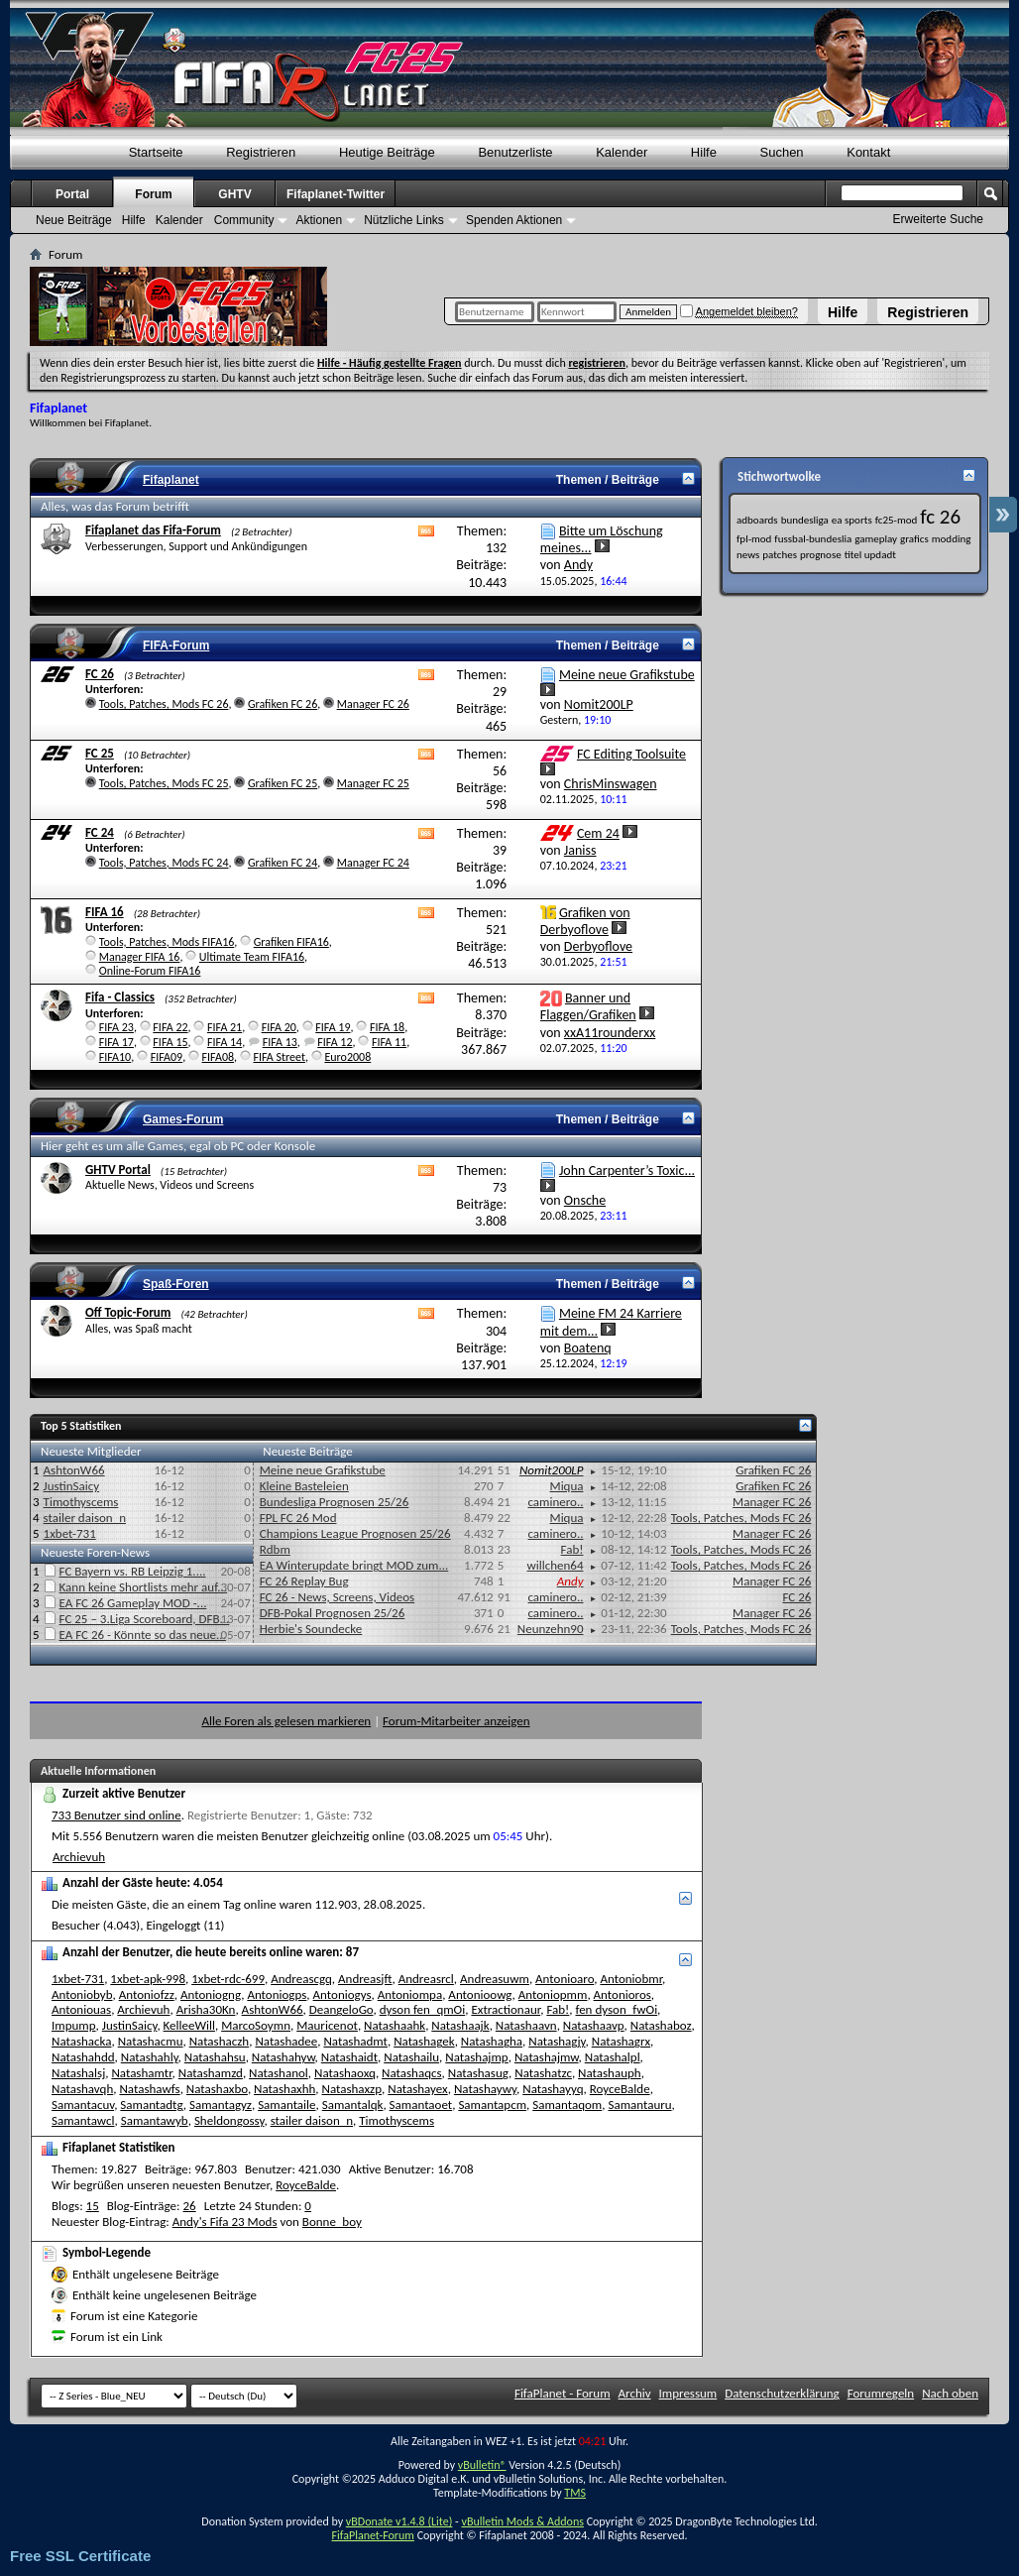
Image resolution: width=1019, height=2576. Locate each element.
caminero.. (555, 1501)
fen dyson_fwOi (617, 2009)
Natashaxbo (217, 2088)
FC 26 (99, 673)
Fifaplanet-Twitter (335, 194)
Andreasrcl (426, 1978)
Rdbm (275, 1549)
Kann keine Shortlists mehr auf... (143, 1587)
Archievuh (79, 1856)
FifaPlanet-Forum (372, 2535)
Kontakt (868, 152)
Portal (72, 194)
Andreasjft (365, 1978)
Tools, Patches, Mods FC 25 (164, 783)
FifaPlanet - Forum (562, 2393)
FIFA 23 (116, 1027)
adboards (757, 520)
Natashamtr (141, 2072)
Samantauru (639, 2104)
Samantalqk (353, 2104)
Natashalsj (78, 2072)
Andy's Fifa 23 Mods (225, 2221)
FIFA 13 (280, 1042)
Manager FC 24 (373, 863)
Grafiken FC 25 (282, 783)
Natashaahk (394, 2025)
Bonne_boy (332, 2221)
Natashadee (286, 2041)
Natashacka (81, 2041)
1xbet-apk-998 (147, 1978)
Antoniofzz (146, 1994)
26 (189, 2205)
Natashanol (278, 2072)
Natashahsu (215, 2056)
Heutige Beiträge (387, 152)
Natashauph (609, 2072)
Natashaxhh (284, 2088)
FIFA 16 (104, 911)
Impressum (688, 2393)
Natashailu (411, 2056)
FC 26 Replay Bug (304, 1581)
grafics (914, 538)
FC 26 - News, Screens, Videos (337, 1596)
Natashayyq (552, 2088)
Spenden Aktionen (514, 220)
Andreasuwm (494, 1978)
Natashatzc (543, 2072)
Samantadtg (151, 2104)
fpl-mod (753, 538)
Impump (74, 2025)
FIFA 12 (334, 1042)
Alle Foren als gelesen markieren (286, 1720)
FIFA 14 (224, 1042)
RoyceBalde (620, 2088)
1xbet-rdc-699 (228, 1978)
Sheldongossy (229, 2120)
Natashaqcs (411, 2072)
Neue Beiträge (74, 220)
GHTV (234, 194)
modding (951, 538)
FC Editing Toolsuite (631, 754)
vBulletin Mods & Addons (522, 2521)
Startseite (156, 152)
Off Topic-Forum (127, 1312)
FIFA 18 (387, 1027)
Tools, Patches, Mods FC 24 (164, 863)
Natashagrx (621, 2041)
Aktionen (318, 220)
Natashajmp (476, 2056)
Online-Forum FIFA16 (150, 971)
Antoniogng (210, 1994)
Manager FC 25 (373, 783)
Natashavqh (82, 2088)
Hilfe (842, 312)
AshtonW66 (74, 1470)
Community (244, 220)
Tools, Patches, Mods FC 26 (164, 704)
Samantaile (286, 2104)
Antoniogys (342, 1994)
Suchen (782, 152)
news (747, 554)
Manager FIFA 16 (139, 957)
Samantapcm (492, 2104)
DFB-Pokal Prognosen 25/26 (332, 1612)
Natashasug (478, 2072)
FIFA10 (115, 1057)
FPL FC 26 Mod (298, 1517)
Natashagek (424, 2041)
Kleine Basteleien (304, 1485)
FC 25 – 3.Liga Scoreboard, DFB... (144, 1618)
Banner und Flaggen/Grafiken (588, 1006)
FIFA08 (218, 1057)
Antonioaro (564, 1978)
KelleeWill (189, 2025)
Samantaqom (567, 2104)
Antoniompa (410, 1994)
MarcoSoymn (255, 2025)
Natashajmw (546, 2056)
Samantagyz (220, 2104)
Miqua (567, 1485)
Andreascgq (301, 1978)
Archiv (635, 2393)
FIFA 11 (389, 1042)
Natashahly (149, 2056)
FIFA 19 (332, 1027)
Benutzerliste (515, 152)
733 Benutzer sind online (116, 1815)
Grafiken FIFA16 (291, 942)
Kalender (621, 152)
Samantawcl (83, 2120)
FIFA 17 (116, 1042)
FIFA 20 (279, 1027)
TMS (575, 2493)
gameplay (875, 538)
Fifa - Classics (120, 997)
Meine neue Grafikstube (627, 674)
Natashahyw (283, 2056)
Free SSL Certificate (80, 2555)
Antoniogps (276, 1994)
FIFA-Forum (176, 645)
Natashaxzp (352, 2088)
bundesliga (805, 520)
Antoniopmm (553, 1994)
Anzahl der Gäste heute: (126, 1882)
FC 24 (99, 832)
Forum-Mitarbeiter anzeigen (456, 1720)
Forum (153, 194)
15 (92, 2205)
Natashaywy (485, 2088)
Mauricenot (327, 2025)
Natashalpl (612, 2056)
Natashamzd (210, 2072)
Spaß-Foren (176, 1284)
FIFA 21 (224, 1027)
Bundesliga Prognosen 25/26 (334, 1501)
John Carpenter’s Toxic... (627, 1170)
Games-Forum (183, 1119)
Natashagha (491, 2041)
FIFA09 (166, 1057)
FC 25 (99, 753)
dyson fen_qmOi (423, 2009)
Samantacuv (83, 2104)
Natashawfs (149, 2088)
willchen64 (554, 1565)
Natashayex (417, 2088)
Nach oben (950, 2393)
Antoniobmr (631, 1978)
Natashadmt (355, 2041)
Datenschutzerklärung (782, 2393)
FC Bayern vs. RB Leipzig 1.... (132, 1571)
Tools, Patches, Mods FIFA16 (167, 942)
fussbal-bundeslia (812, 538)
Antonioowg (479, 1994)
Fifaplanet (171, 480)
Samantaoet (421, 2104)
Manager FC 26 (373, 704)
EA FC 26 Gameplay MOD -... (133, 1602)
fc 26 (940, 516)
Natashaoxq (345, 2072)
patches (779, 554)
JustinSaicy (72, 1485)
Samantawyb (154, 2120)
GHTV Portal (118, 1169)
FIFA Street (279, 1057)
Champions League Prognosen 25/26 (355, 1533)
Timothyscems (81, 1501)
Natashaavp (593, 2025)
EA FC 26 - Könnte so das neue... (142, 1634)
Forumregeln (881, 2393)
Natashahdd (83, 2056)
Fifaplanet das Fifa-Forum (153, 530)
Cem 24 (598, 833)
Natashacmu (150, 2041)
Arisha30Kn (206, 2009)
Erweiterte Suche (938, 219)
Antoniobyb (82, 1994)
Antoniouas (81, 2009)
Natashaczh (219, 2041)
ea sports (852, 520)
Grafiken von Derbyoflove (585, 921)
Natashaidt (349, 2056)
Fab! (572, 1549)
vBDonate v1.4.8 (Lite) (399, 2521)
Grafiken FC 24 (282, 863)
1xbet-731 (70, 1533)
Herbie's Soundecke (311, 1628)
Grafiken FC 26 (282, 704)
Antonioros (622, 1994)
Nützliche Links (404, 220)
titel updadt (870, 554)
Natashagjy (556, 2041)
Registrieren (927, 312)
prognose (821, 554)
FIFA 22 (170, 1027)
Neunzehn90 (550, 1628)
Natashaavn (526, 2025)
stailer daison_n (85, 1517)
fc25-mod (896, 520)
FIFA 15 (170, 1042)
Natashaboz (661, 2025)
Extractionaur (505, 2009)
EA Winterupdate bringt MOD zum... (354, 1565)
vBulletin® (482, 2465)
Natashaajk (460, 2025)
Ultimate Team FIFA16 (251, 957)
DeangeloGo (341, 2009)
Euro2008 (347, 1057)
